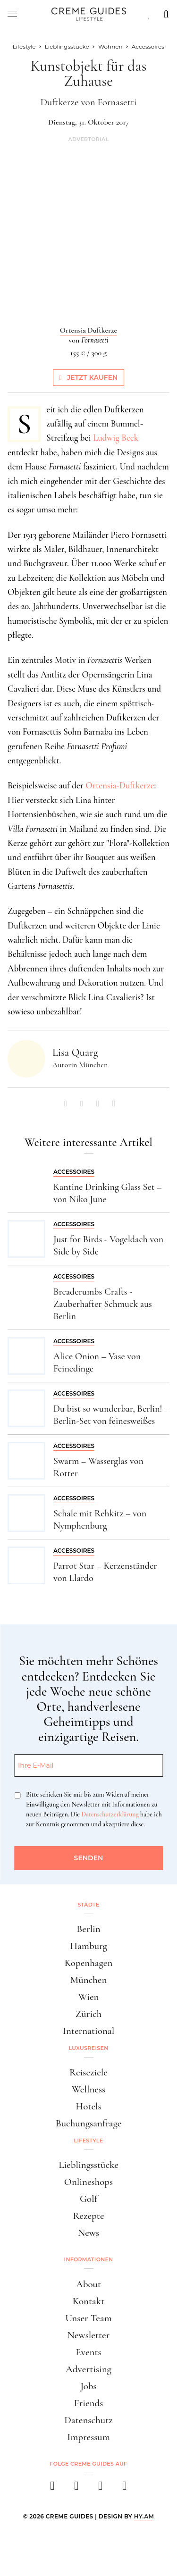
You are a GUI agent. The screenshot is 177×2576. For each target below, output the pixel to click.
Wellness (88, 2089)
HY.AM (144, 2516)
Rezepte (88, 2216)
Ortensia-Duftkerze (119, 785)
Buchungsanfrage (89, 2123)
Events (88, 2352)
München (88, 1980)
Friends (88, 2403)
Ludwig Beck (115, 437)
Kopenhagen (89, 1963)
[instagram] (76, 2488)
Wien (88, 1997)
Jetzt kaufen (88, 377)
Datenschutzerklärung (109, 1814)
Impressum (88, 2437)
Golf (88, 2199)
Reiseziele (88, 2072)
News (88, 2233)
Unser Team (88, 2318)
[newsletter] (125, 2488)
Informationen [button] (88, 2259)
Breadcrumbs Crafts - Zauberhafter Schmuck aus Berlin (102, 1304)
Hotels (88, 2106)
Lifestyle (88, 2140)
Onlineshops (88, 2182)
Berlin (88, 1929)
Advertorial (88, 139)
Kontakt (89, 2301)
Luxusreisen (89, 2048)
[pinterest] (101, 2488)
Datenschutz (88, 2420)
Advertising (88, 2369)
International (88, 2031)
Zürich (89, 2014)
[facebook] (52, 2488)
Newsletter (88, 2335)
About (88, 2284)
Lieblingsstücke (88, 2165)
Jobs (88, 2386)
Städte (88, 1904)
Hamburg (88, 1946)
